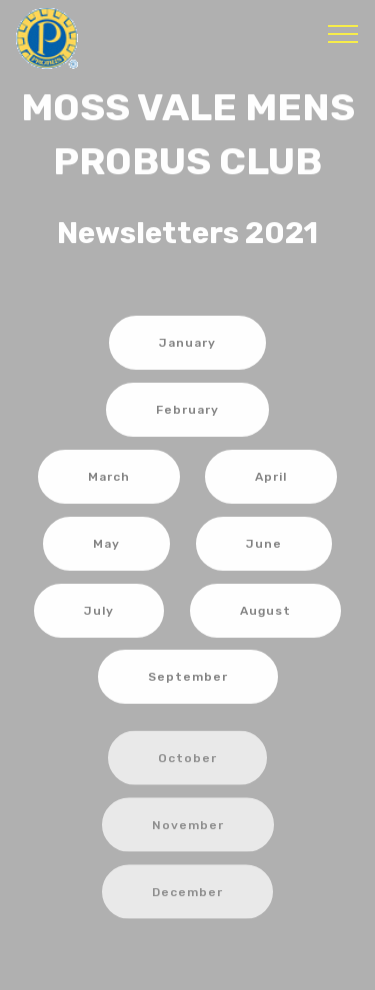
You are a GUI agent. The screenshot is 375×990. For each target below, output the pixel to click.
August (265, 612)
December (187, 900)
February (187, 411)
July (99, 612)
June (264, 545)
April (271, 478)
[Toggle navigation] (343, 33)
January (187, 345)
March (109, 478)
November (188, 833)
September (188, 678)
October (187, 766)
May (106, 545)
